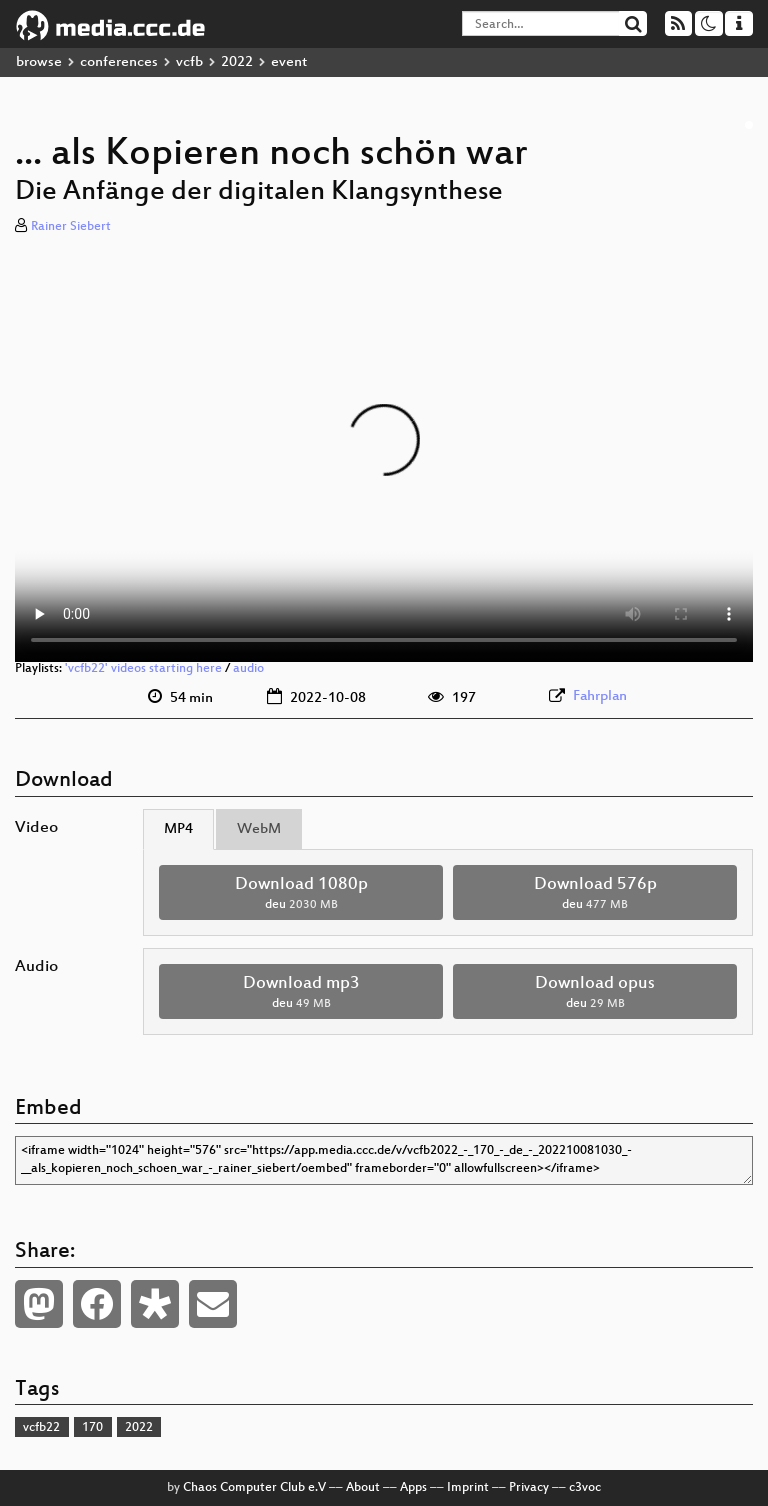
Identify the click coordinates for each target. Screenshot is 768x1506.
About (363, 1488)
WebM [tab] (259, 829)
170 (92, 1428)
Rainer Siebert (71, 227)
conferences (119, 62)
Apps (413, 1488)
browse (39, 62)
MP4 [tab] (178, 829)
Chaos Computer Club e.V (254, 1488)
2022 (237, 62)
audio (248, 669)
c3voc (585, 1488)
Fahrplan (600, 696)
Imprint (468, 1488)
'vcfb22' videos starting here (143, 669)
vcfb (189, 62)
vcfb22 (41, 1428)
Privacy (529, 1488)
